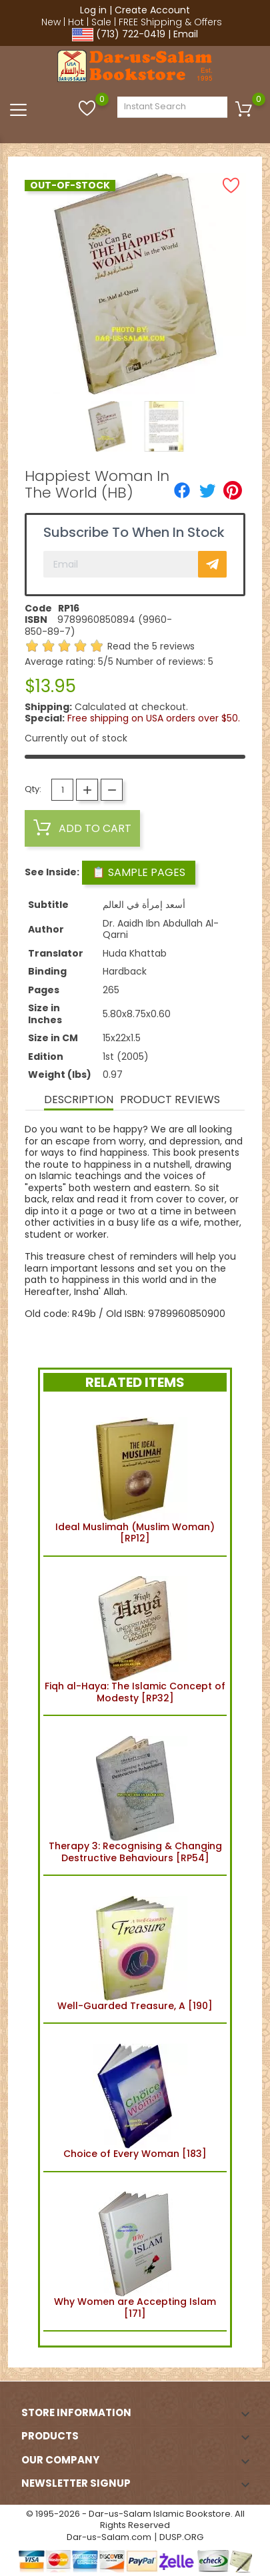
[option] (106, 426)
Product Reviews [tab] (170, 1099)
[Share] (182, 490)
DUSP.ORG (181, 2537)
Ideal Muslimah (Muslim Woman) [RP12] (135, 1476)
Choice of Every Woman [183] (135, 2097)
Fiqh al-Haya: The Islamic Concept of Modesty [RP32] (135, 1636)
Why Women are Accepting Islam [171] (135, 2251)
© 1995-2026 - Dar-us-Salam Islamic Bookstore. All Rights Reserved (135, 2519)
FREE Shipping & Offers (170, 22)
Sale (101, 22)
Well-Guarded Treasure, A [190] (135, 1949)
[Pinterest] (232, 490)
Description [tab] (78, 1099)
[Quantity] (62, 790)
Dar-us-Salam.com (109, 2537)
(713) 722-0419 (130, 34)
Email (185, 34)
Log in (93, 10)
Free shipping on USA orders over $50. (153, 718)
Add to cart (82, 828)
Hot (76, 22)
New (51, 22)
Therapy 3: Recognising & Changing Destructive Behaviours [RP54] (135, 1795)
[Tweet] (207, 490)
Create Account (152, 10)
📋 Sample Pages (138, 872)
